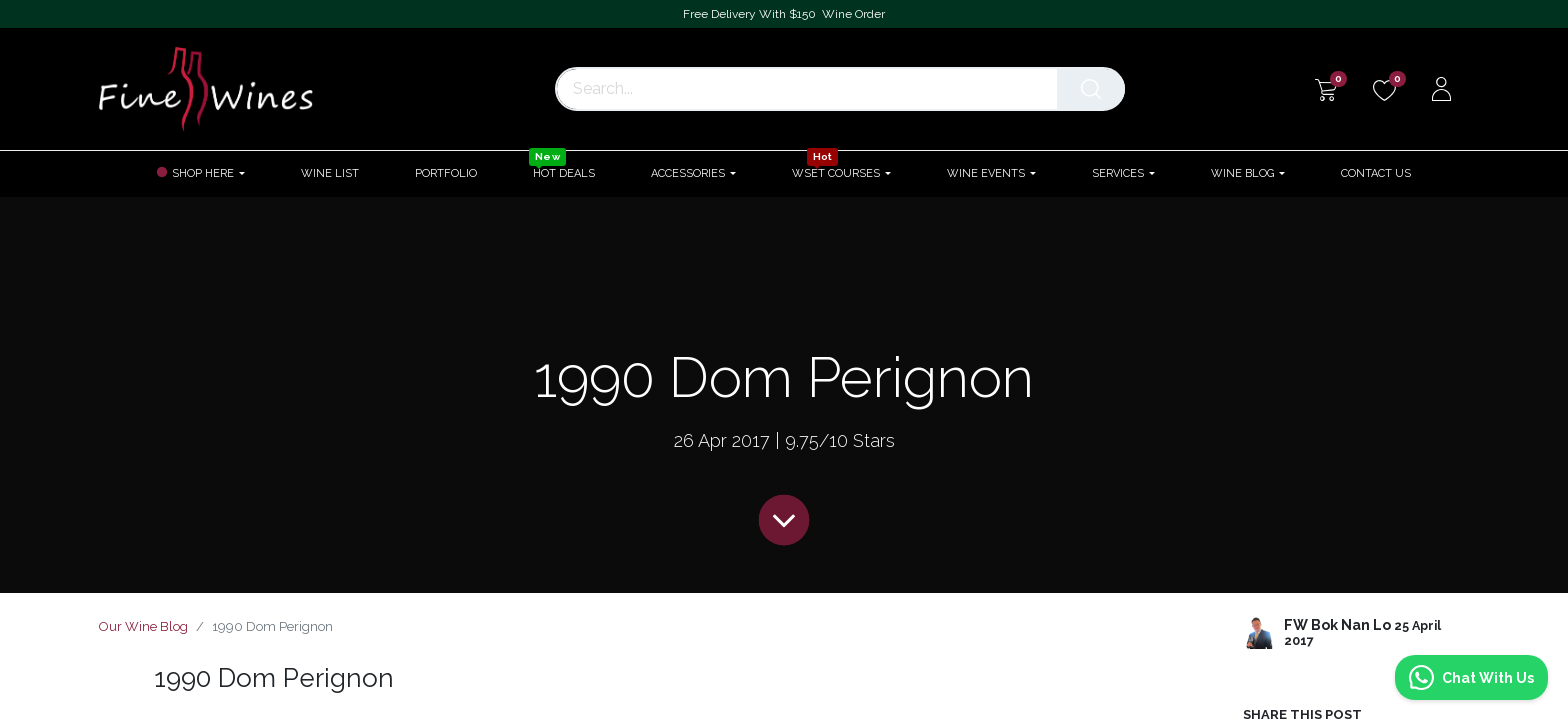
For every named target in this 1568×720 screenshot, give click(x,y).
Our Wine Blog (143, 626)
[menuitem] (330, 173)
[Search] (1095, 89)
